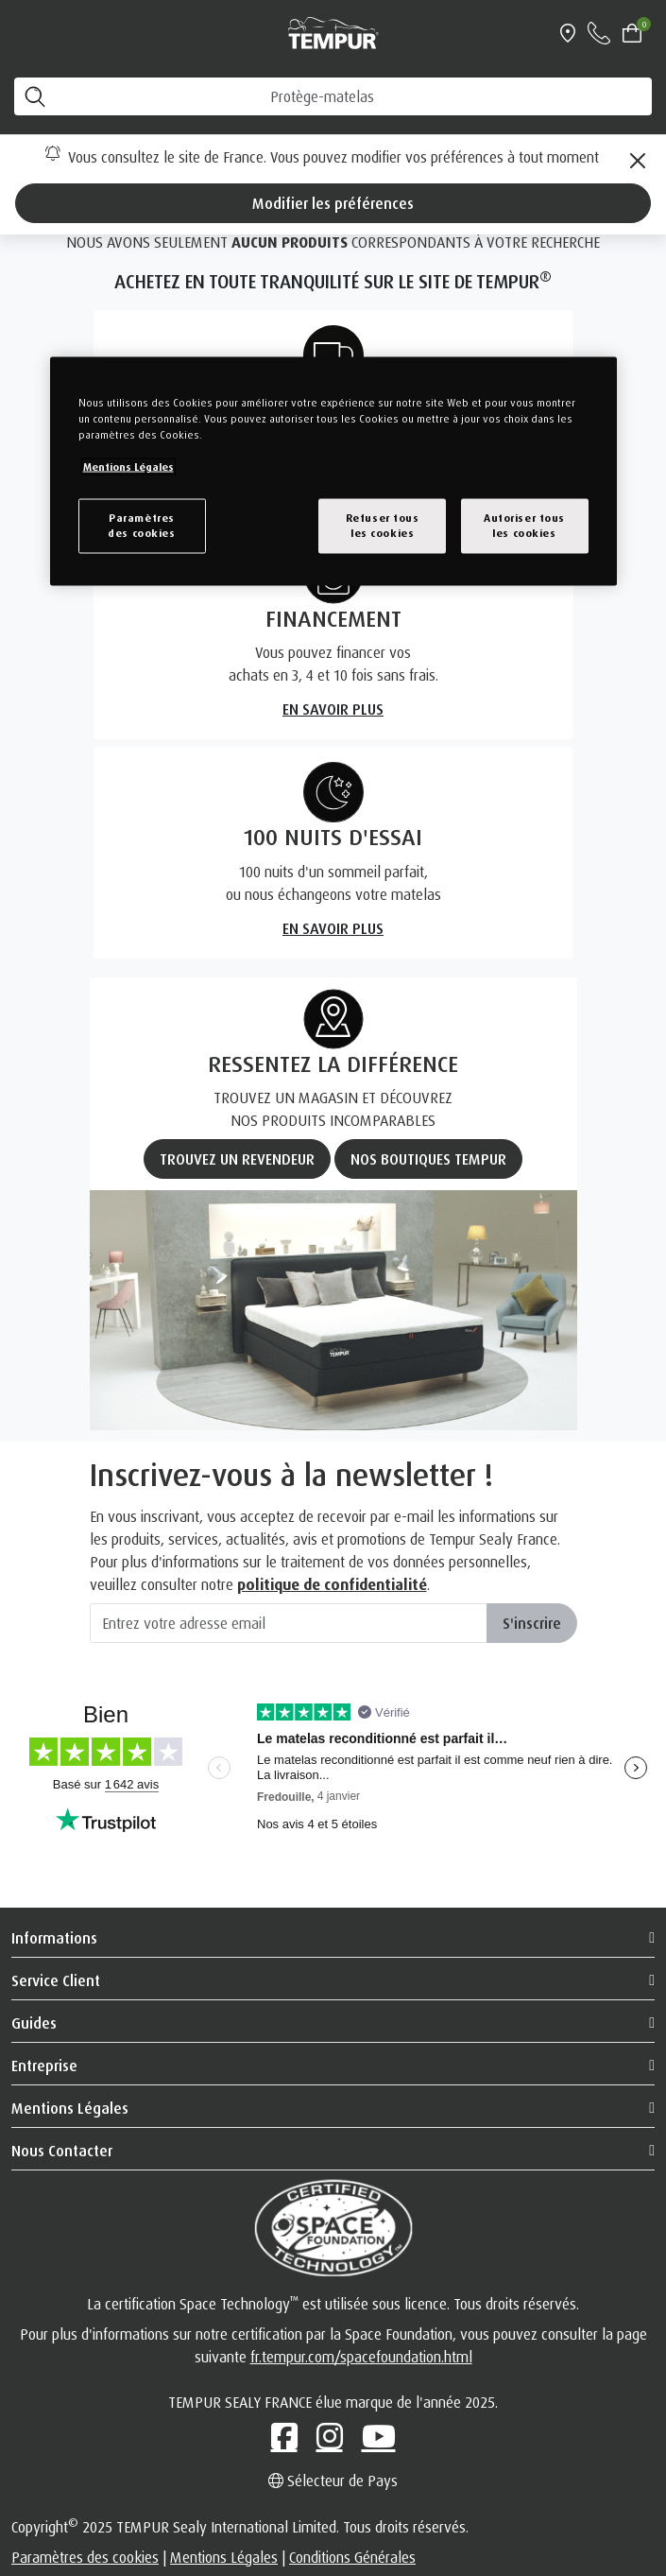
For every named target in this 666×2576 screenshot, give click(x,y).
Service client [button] (55, 1980)
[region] (333, 470)
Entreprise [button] (44, 2065)
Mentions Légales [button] (69, 2108)
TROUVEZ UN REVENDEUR (237, 1159)
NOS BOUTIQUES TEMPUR (428, 1159)
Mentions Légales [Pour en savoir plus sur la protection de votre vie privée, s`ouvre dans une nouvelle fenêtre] (128, 467)
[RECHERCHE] (333, 96)
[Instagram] (329, 2436)
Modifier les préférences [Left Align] (333, 203)
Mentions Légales (224, 2557)
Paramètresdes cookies (141, 525)
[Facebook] (284, 2436)
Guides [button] (34, 2023)
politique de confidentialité (332, 1584)
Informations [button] (54, 1937)
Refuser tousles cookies (382, 525)
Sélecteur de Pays (333, 2480)
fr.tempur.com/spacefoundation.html (361, 2356)
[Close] (637, 160)
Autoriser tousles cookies (524, 525)
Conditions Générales (352, 2557)
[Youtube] (378, 2436)
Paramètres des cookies (85, 2557)
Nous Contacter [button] (61, 2150)
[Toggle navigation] (22, 33)
